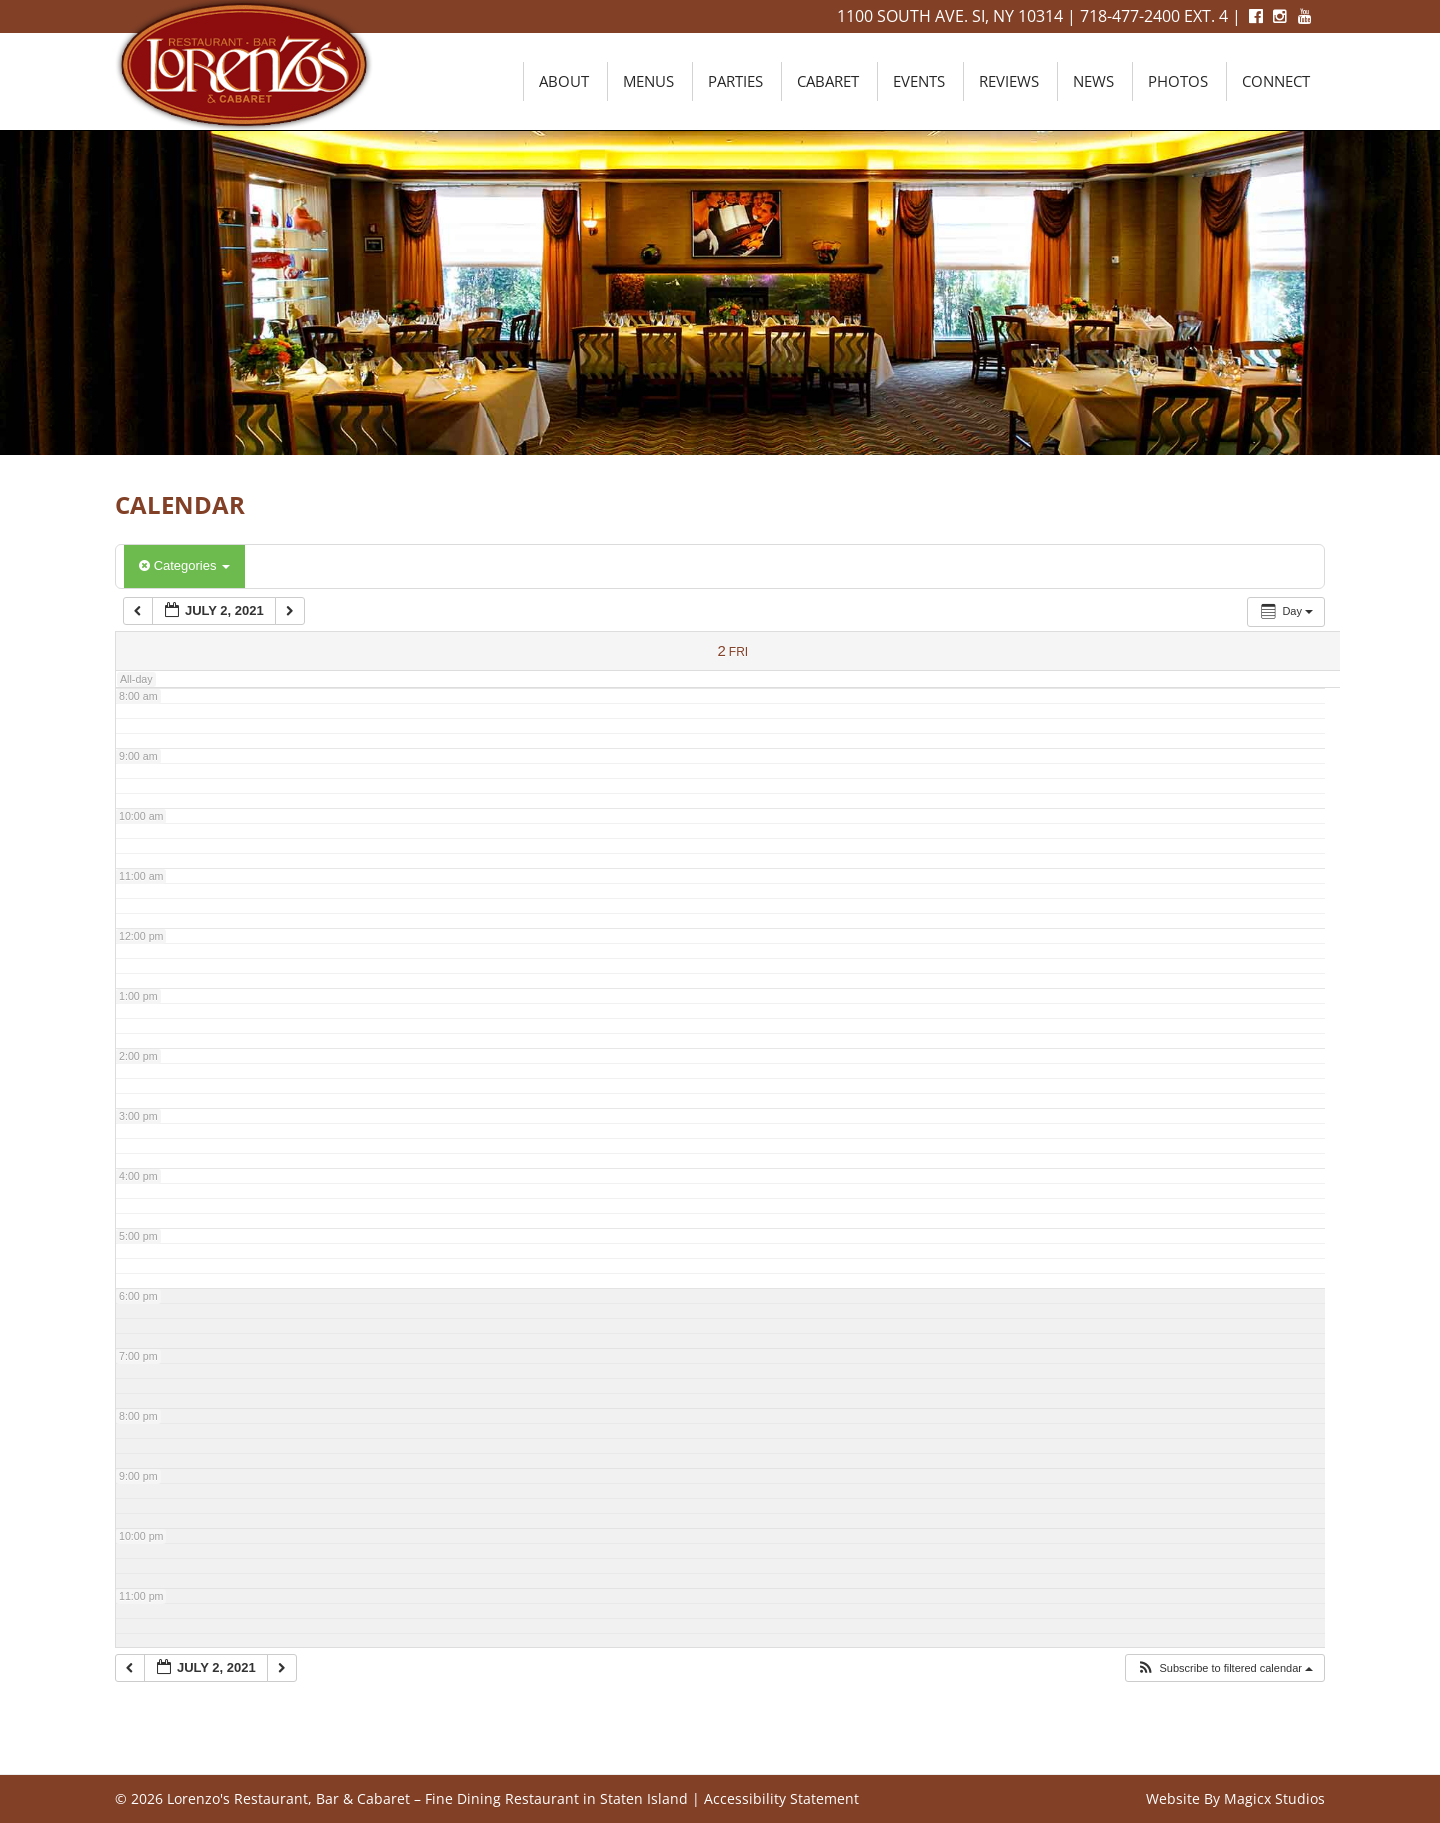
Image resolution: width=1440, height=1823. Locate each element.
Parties (735, 81)
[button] (1224, 1668)
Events (919, 81)
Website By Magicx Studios (1235, 1798)
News (1093, 81)
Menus (648, 81)
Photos (1178, 81)
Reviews (1009, 81)
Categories (184, 565)
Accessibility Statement (781, 1798)
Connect (1276, 81)
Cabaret (828, 81)
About (564, 81)
